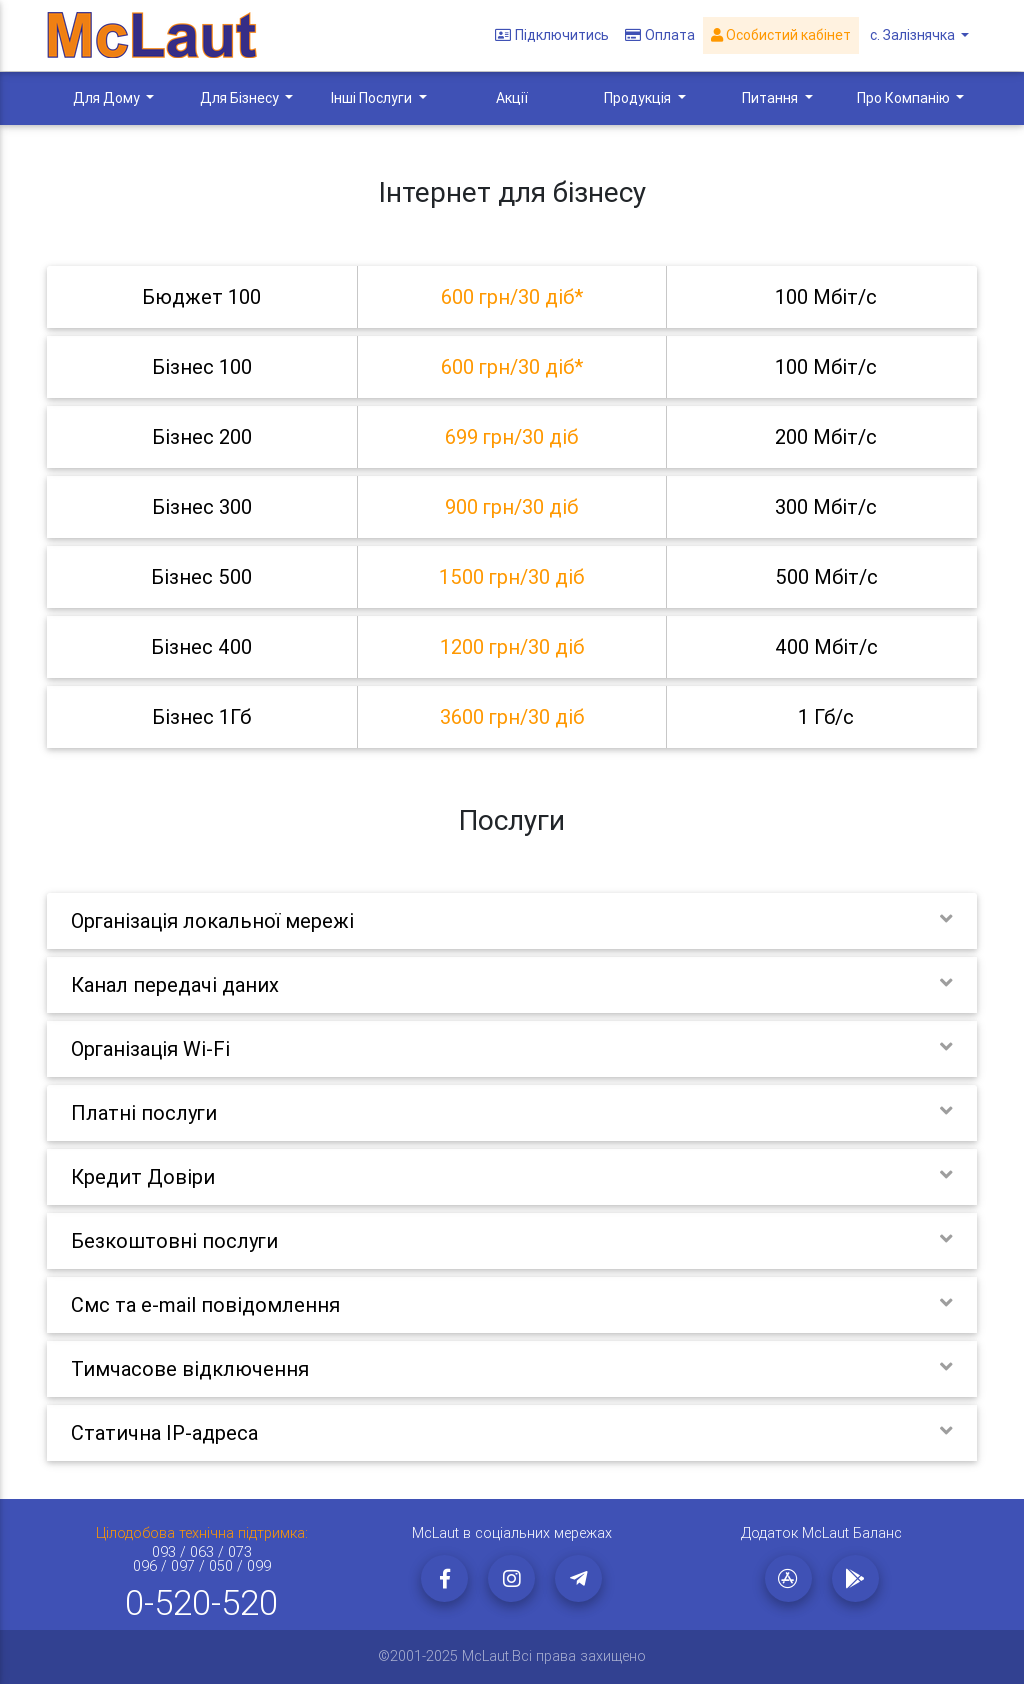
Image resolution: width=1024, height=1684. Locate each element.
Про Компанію (905, 98)
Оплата (662, 36)
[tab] (512, 297)
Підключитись (554, 36)
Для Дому (108, 98)
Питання (771, 98)
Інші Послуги (373, 98)
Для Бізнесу (241, 98)
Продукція (639, 98)
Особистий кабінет (783, 36)
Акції (512, 98)
